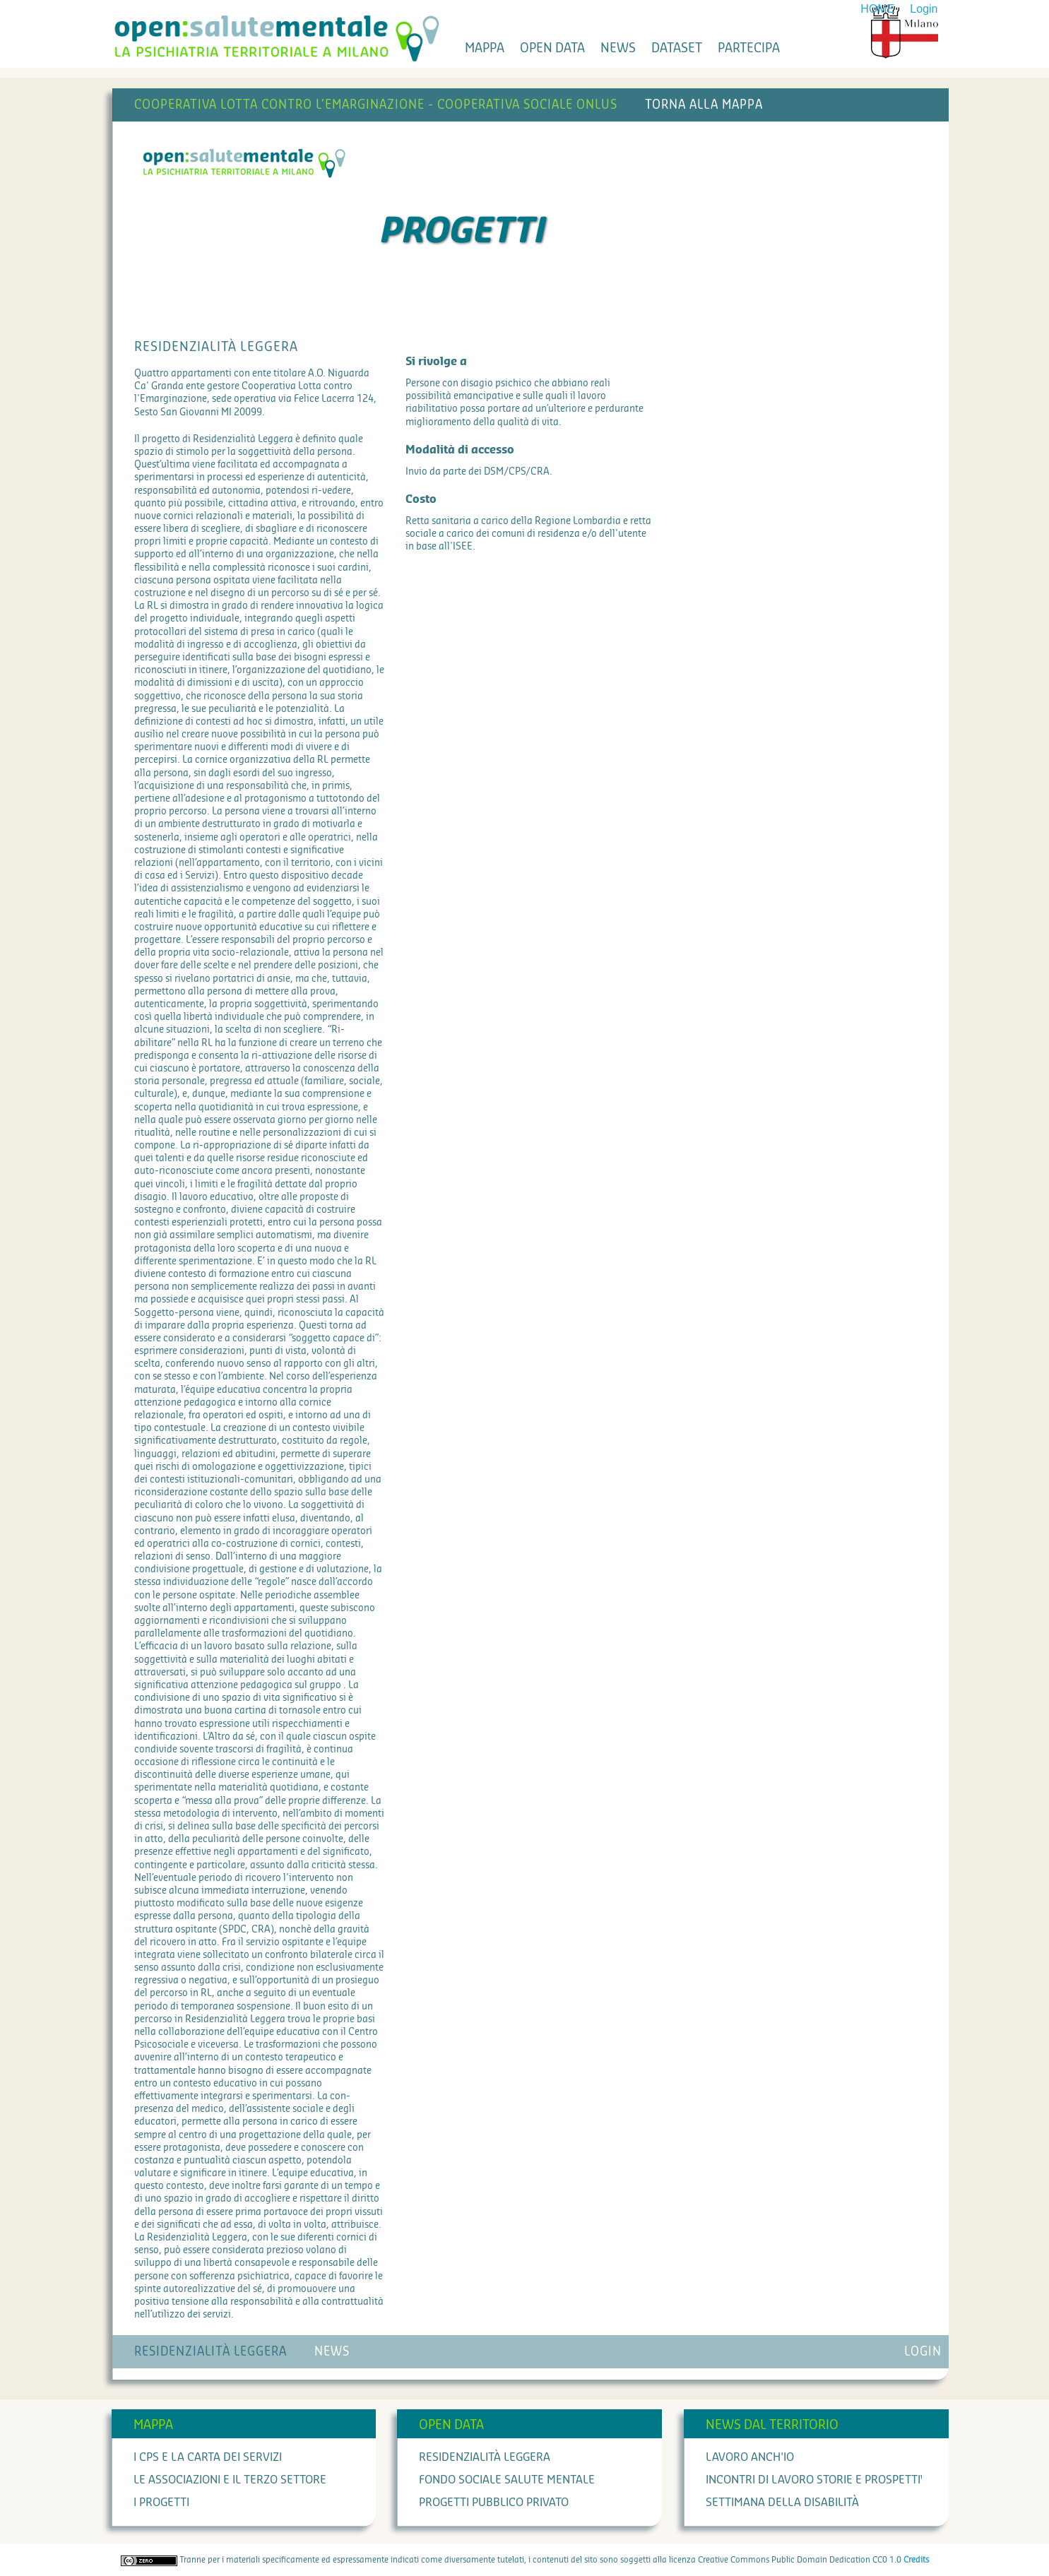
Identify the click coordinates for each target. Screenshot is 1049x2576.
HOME (877, 9)
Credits (916, 2560)
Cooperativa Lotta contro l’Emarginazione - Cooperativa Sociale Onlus (375, 105)
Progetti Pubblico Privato (494, 2502)
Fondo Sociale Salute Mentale (507, 2480)
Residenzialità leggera (484, 2457)
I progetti (161, 2502)
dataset (676, 48)
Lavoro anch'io (750, 2457)
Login (923, 9)
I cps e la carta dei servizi (208, 2457)
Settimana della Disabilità (782, 2502)
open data (552, 48)
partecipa (749, 48)
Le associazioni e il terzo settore (230, 2480)
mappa (484, 48)
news (618, 48)
